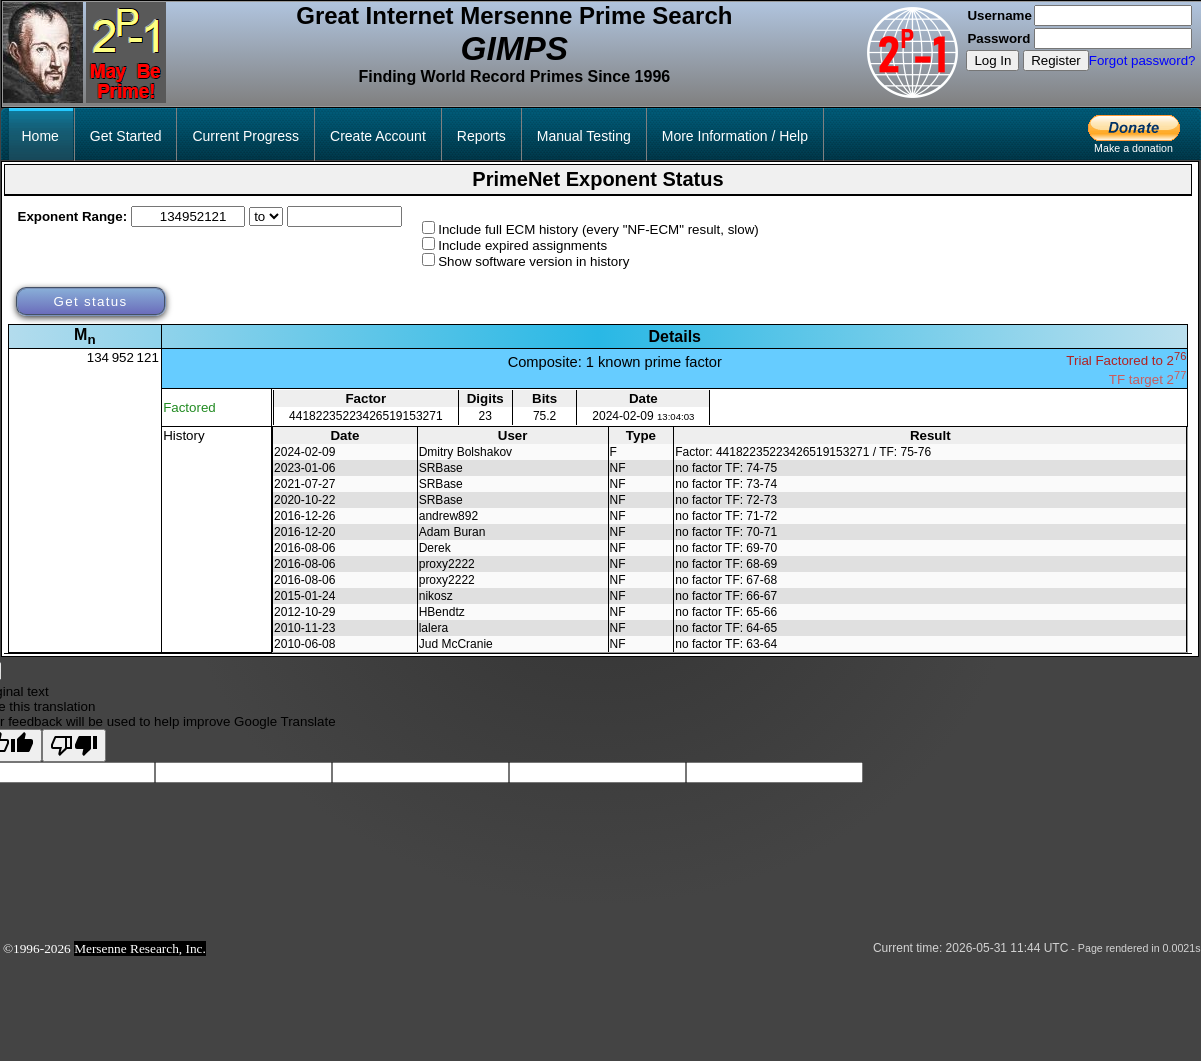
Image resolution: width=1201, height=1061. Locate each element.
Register (1056, 60)
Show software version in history (533, 261)
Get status (90, 301)
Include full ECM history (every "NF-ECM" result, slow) (598, 229)
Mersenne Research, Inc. (140, 948)
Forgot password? (1142, 60)
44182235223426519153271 (366, 416)
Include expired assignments (522, 245)
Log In (992, 60)
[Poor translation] (74, 745)
